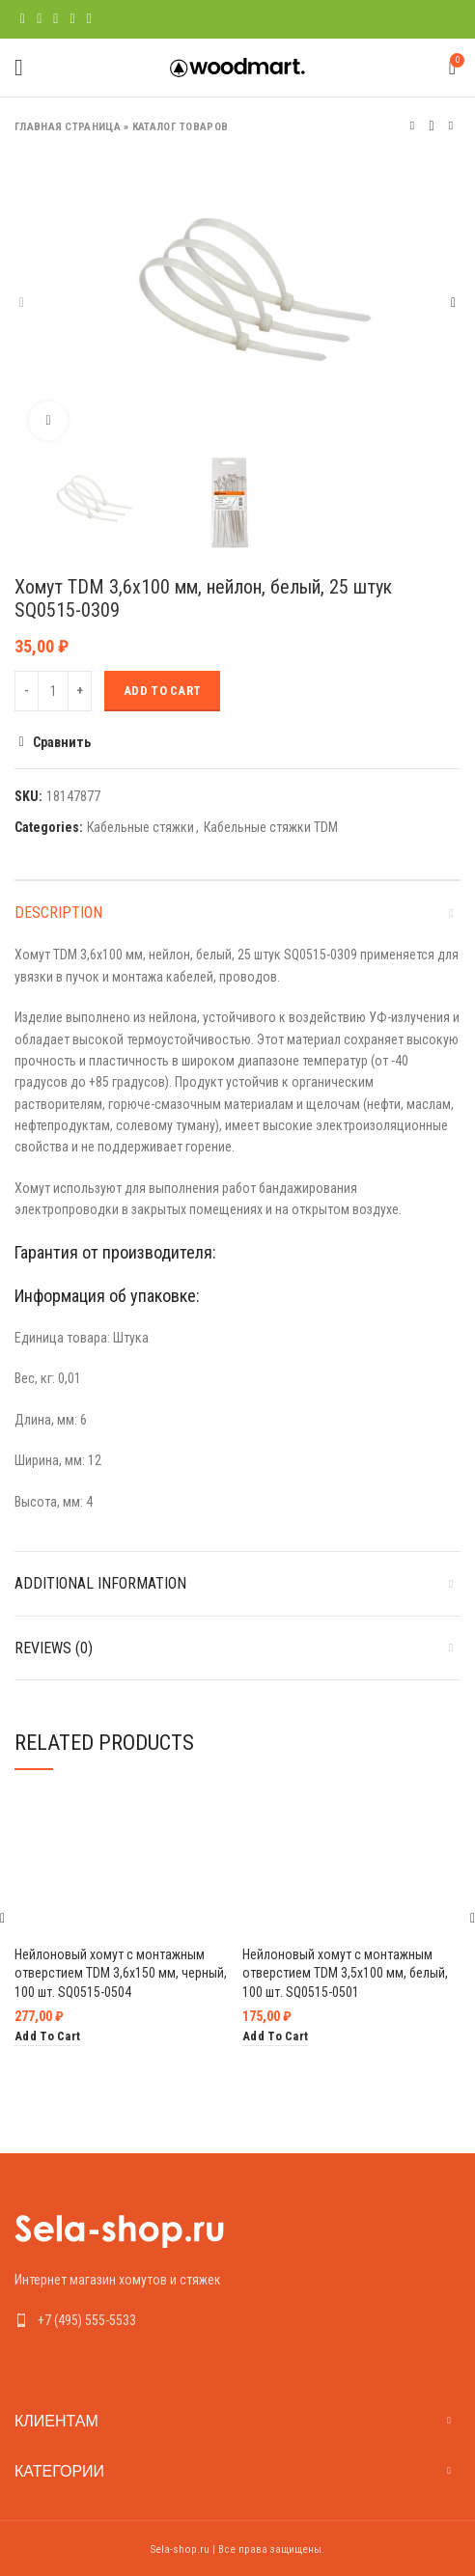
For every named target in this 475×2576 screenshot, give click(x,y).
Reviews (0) (53, 1648)
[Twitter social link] (39, 19)
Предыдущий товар (412, 126)
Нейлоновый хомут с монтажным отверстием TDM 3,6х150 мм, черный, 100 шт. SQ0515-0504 (120, 1973)
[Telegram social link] (89, 19)
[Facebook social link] (22, 19)
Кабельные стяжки (140, 827)
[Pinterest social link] (55, 19)
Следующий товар (451, 126)
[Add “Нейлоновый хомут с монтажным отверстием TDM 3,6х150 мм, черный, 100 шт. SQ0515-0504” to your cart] (47, 2037)
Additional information (100, 1583)
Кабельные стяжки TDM (271, 827)
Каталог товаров (180, 127)
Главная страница (67, 127)
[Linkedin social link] (72, 19)
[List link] (237, 2320)
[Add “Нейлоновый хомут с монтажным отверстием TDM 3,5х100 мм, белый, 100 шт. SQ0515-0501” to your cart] (275, 2037)
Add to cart (162, 690)
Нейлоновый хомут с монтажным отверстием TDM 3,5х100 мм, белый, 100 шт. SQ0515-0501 (345, 1973)
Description (58, 912)
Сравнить (62, 742)
